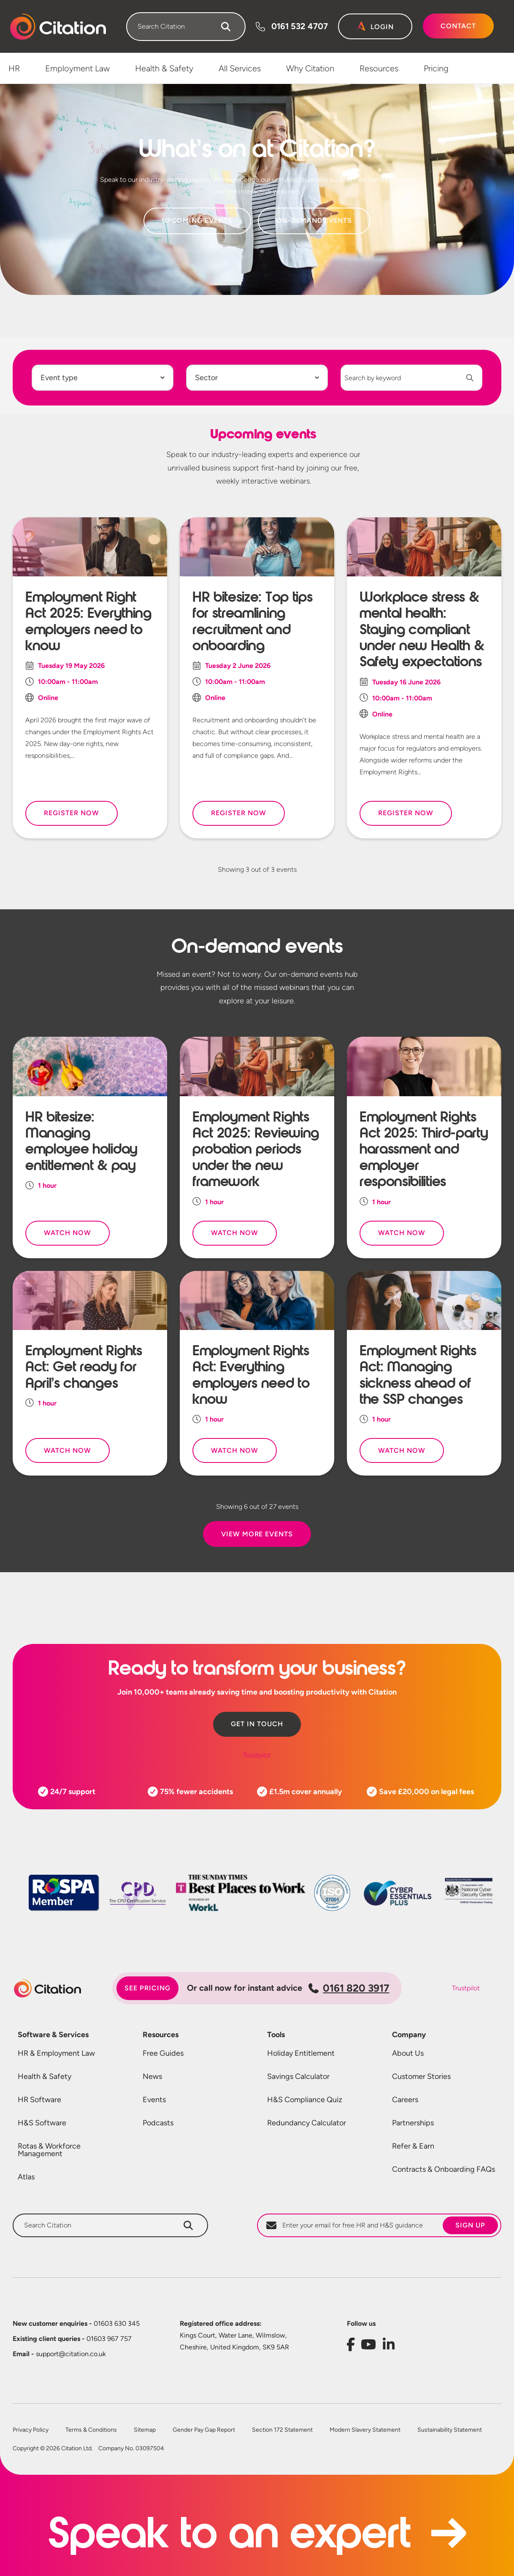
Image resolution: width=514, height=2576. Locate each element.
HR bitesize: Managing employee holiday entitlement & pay (81, 1141)
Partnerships (413, 2123)
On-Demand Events (314, 220)
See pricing (147, 1988)
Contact (458, 26)
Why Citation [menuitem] (310, 68)
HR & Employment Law (56, 2053)
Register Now (71, 813)
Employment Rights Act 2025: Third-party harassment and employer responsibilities (424, 1149)
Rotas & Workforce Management (49, 2149)
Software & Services (53, 2034)
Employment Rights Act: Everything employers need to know (251, 1375)
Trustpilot (257, 1755)
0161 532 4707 (299, 26)
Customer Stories (421, 2076)
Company (409, 2034)
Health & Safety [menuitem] (164, 68)
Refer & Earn (413, 2146)
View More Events (257, 1534)
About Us (408, 2053)
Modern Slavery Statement (365, 2430)
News (152, 2076)
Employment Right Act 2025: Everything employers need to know (88, 621)
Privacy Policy (31, 2430)
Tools (276, 2034)
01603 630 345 (76, 2323)
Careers (405, 2099)
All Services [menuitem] (240, 68)
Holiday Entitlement (301, 2053)
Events (154, 2099)
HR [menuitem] (14, 68)
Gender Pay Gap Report (204, 2430)
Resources (161, 2034)
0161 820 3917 (348, 1988)
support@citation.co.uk (59, 2354)
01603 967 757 (72, 2339)
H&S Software (42, 2123)
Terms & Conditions (91, 2430)
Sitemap (145, 2430)
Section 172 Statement (282, 2430)
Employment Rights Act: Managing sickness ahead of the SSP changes (418, 1375)
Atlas (26, 2177)
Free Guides (163, 2053)
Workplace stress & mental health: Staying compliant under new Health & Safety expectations (422, 629)
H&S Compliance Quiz (304, 2099)
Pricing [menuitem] (436, 68)
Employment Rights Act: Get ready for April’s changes (83, 1367)
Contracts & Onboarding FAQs (443, 2169)
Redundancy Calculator (306, 2123)
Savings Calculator (298, 2076)
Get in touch (257, 1724)
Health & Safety (44, 2076)
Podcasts (158, 2123)
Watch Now (67, 1233)
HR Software (39, 2099)
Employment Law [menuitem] (77, 68)
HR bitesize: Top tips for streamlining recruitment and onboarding (252, 621)
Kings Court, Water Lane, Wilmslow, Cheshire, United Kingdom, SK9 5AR (234, 2341)
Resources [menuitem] (379, 68)
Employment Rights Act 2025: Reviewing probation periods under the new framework (255, 1149)
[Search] (225, 26)
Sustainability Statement (449, 2430)
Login (382, 27)
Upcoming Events (197, 220)
